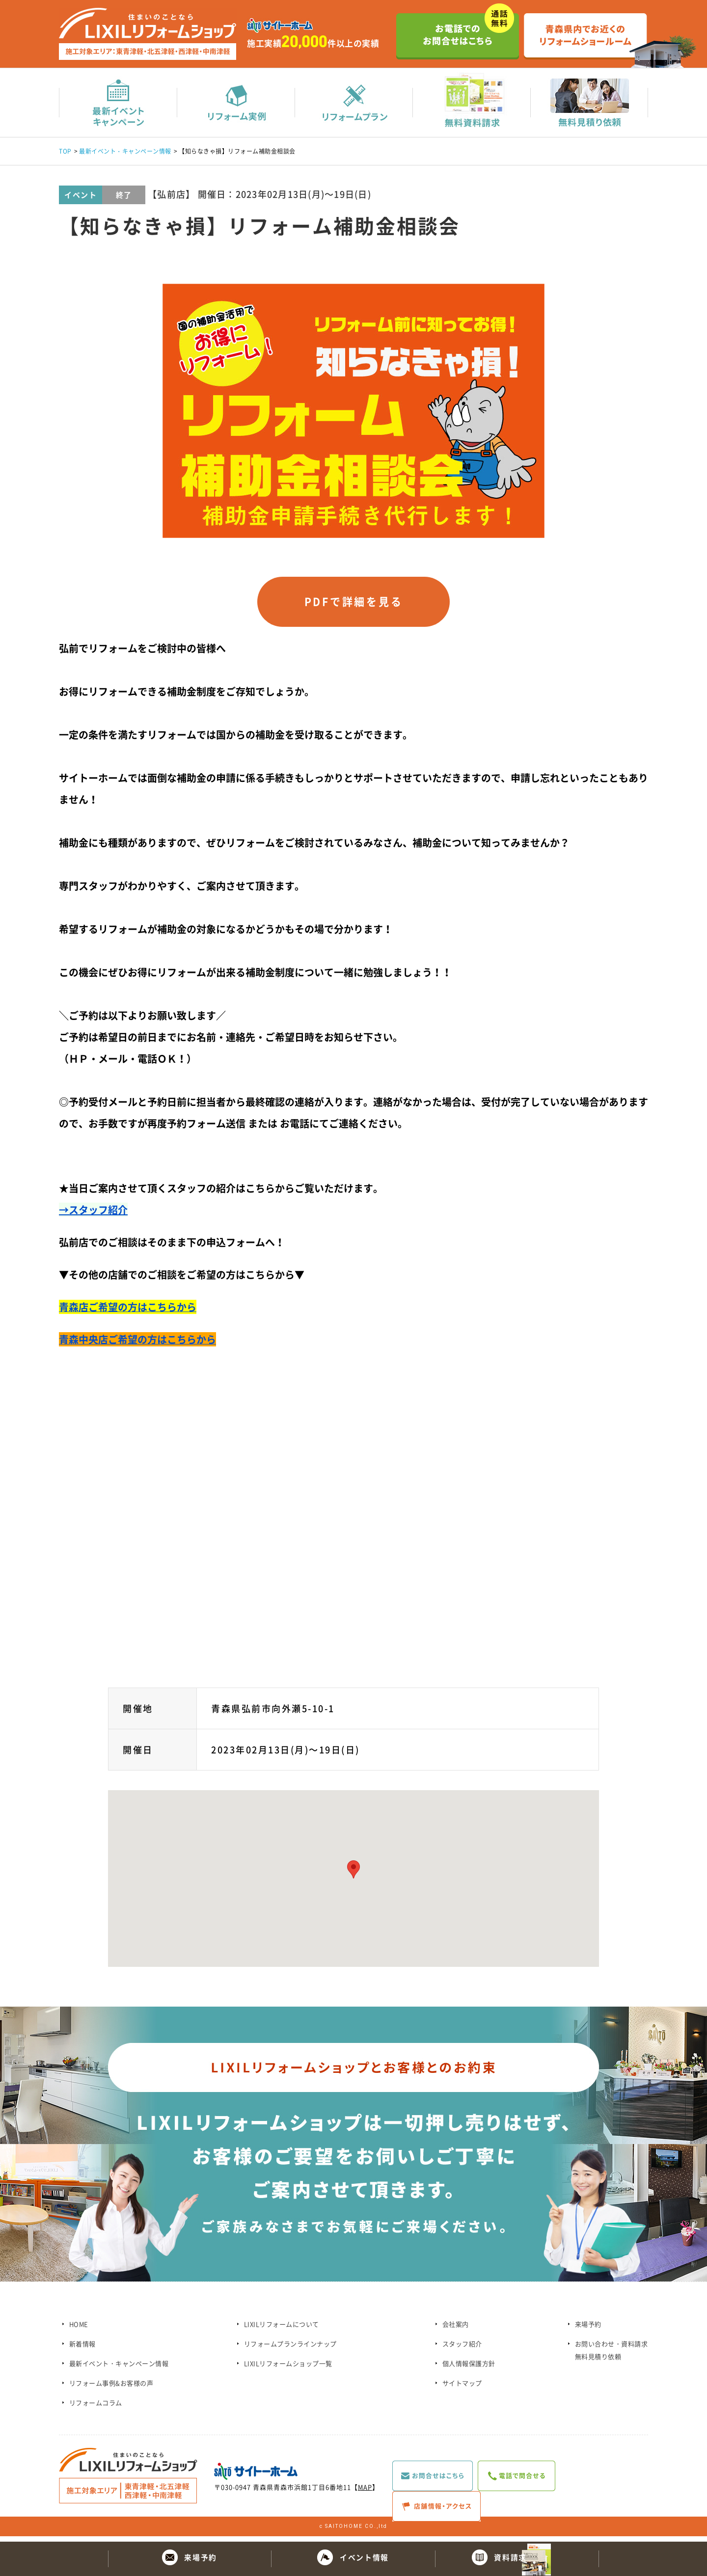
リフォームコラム (95, 2408)
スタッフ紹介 (462, 2349)
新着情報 (82, 2349)
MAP (365, 2492)
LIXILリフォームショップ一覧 (288, 2368)
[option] (353, 411)
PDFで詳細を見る (353, 605)
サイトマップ (462, 2388)
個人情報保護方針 (468, 2368)
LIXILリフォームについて (281, 2329)
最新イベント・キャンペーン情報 (125, 151)
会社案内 (455, 2329)
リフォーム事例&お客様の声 (111, 2388)
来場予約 (588, 2329)
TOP (65, 151)
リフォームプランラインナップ (290, 2349)
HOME (78, 2329)
